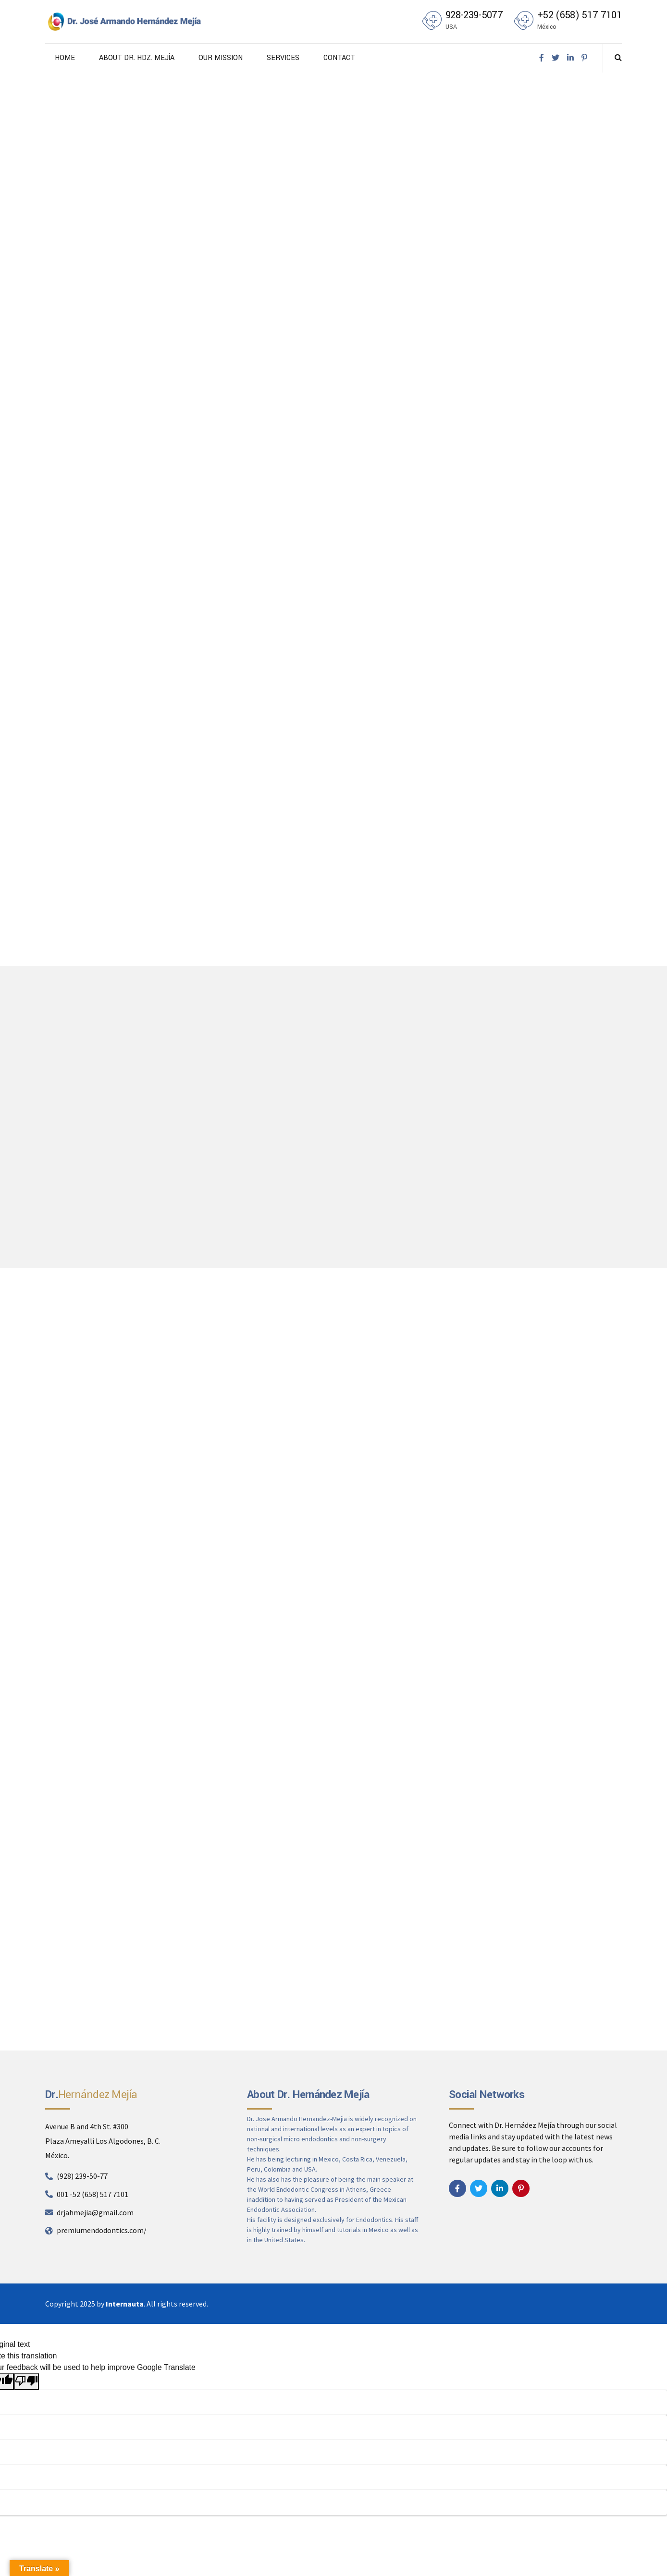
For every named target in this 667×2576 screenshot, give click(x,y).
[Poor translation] (26, 2381)
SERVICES (283, 58)
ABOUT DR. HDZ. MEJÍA (136, 58)
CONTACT (339, 58)
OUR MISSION (220, 58)
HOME (65, 58)
